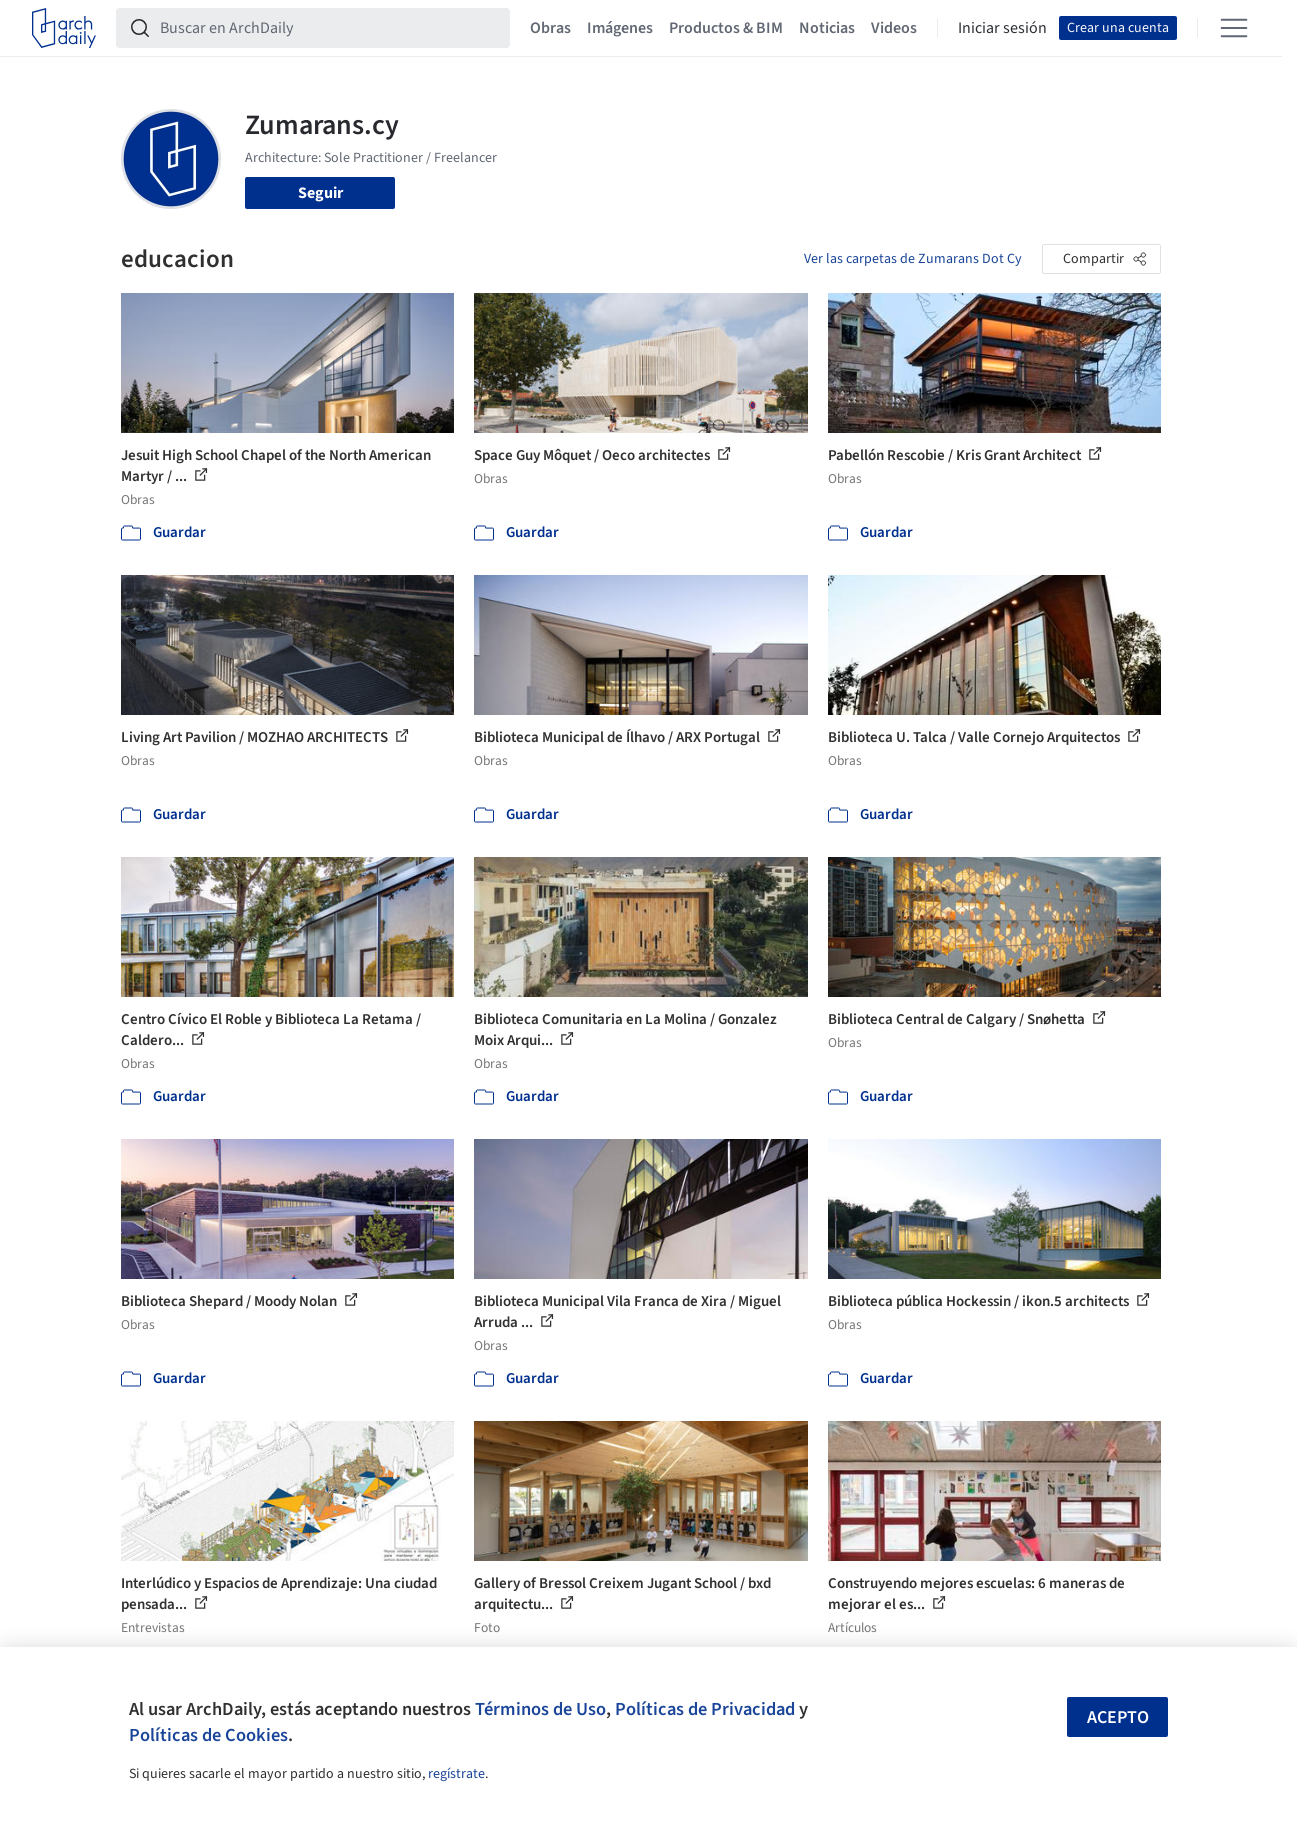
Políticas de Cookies (208, 1735)
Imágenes (620, 28)
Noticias (827, 28)
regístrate (456, 1774)
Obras (550, 28)
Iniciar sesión (1002, 28)
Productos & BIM (726, 28)
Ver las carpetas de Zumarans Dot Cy (913, 259)
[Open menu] (1234, 28)
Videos (894, 28)
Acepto (1118, 1717)
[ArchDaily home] (64, 28)
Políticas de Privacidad (705, 1709)
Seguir (320, 193)
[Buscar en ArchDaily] (329, 28)
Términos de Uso (540, 1709)
